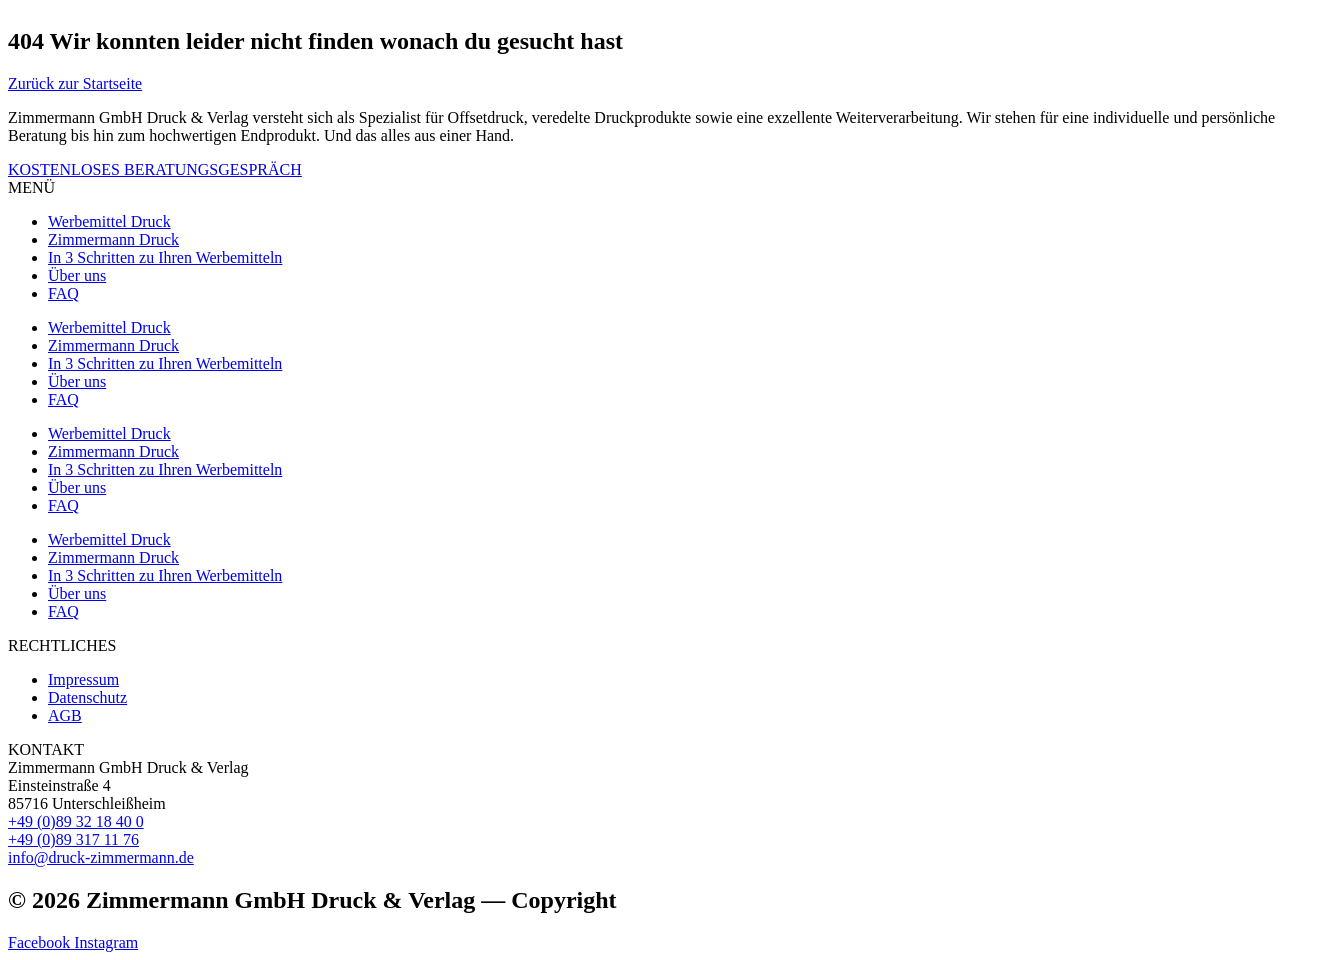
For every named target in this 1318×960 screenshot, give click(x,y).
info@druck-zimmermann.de (101, 857)
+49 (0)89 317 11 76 (73, 839)
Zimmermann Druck (113, 239)
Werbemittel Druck (109, 221)
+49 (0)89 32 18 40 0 (76, 821)
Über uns (77, 275)
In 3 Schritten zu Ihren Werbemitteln (165, 257)
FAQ (63, 293)
